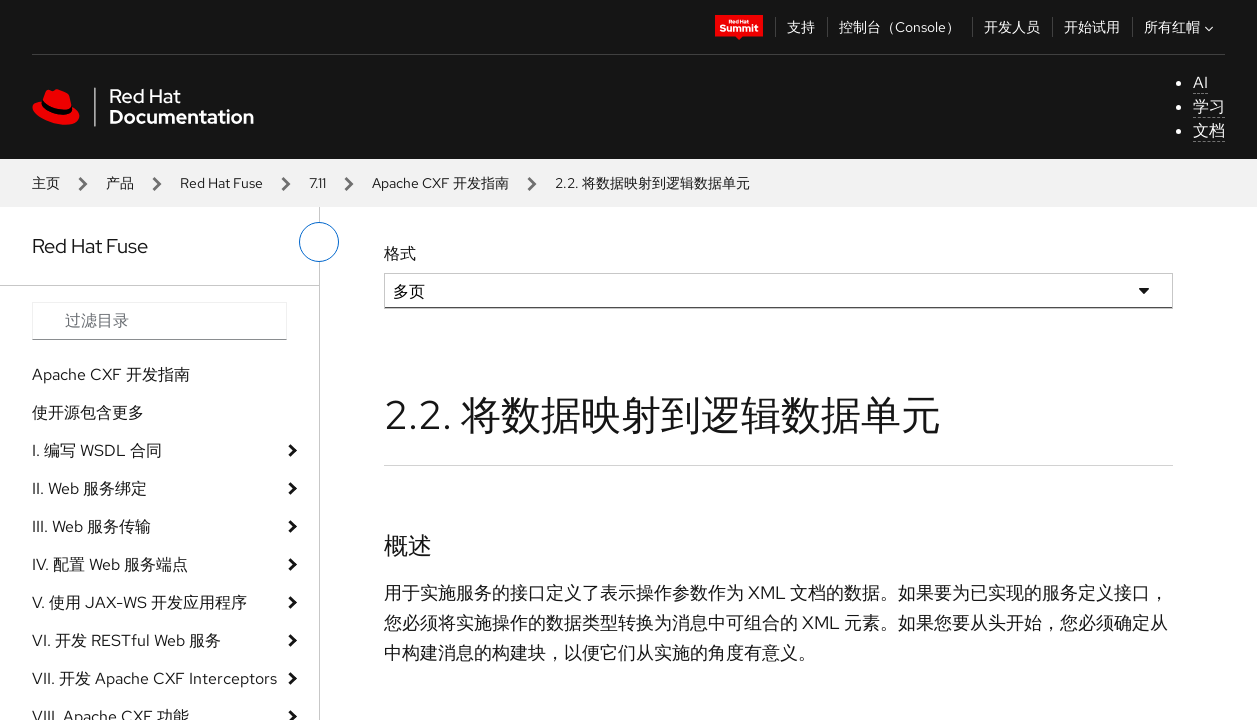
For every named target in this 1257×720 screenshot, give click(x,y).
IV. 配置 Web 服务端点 (110, 564)
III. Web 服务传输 (91, 526)
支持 (801, 27)
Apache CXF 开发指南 (440, 183)
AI (1200, 82)
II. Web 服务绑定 (89, 488)
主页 (46, 183)
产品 (120, 183)
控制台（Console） (899, 27)
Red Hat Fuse (221, 183)
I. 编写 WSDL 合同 (97, 450)
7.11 (317, 183)
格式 (400, 253)
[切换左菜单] (319, 242)
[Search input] (159, 321)
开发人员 (1012, 27)
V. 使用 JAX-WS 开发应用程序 (139, 602)
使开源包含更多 (88, 412)
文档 (1209, 130)
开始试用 (1092, 27)
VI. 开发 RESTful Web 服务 (126, 640)
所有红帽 (1181, 27)
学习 (1209, 106)
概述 (408, 545)
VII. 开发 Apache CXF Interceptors (154, 678)
